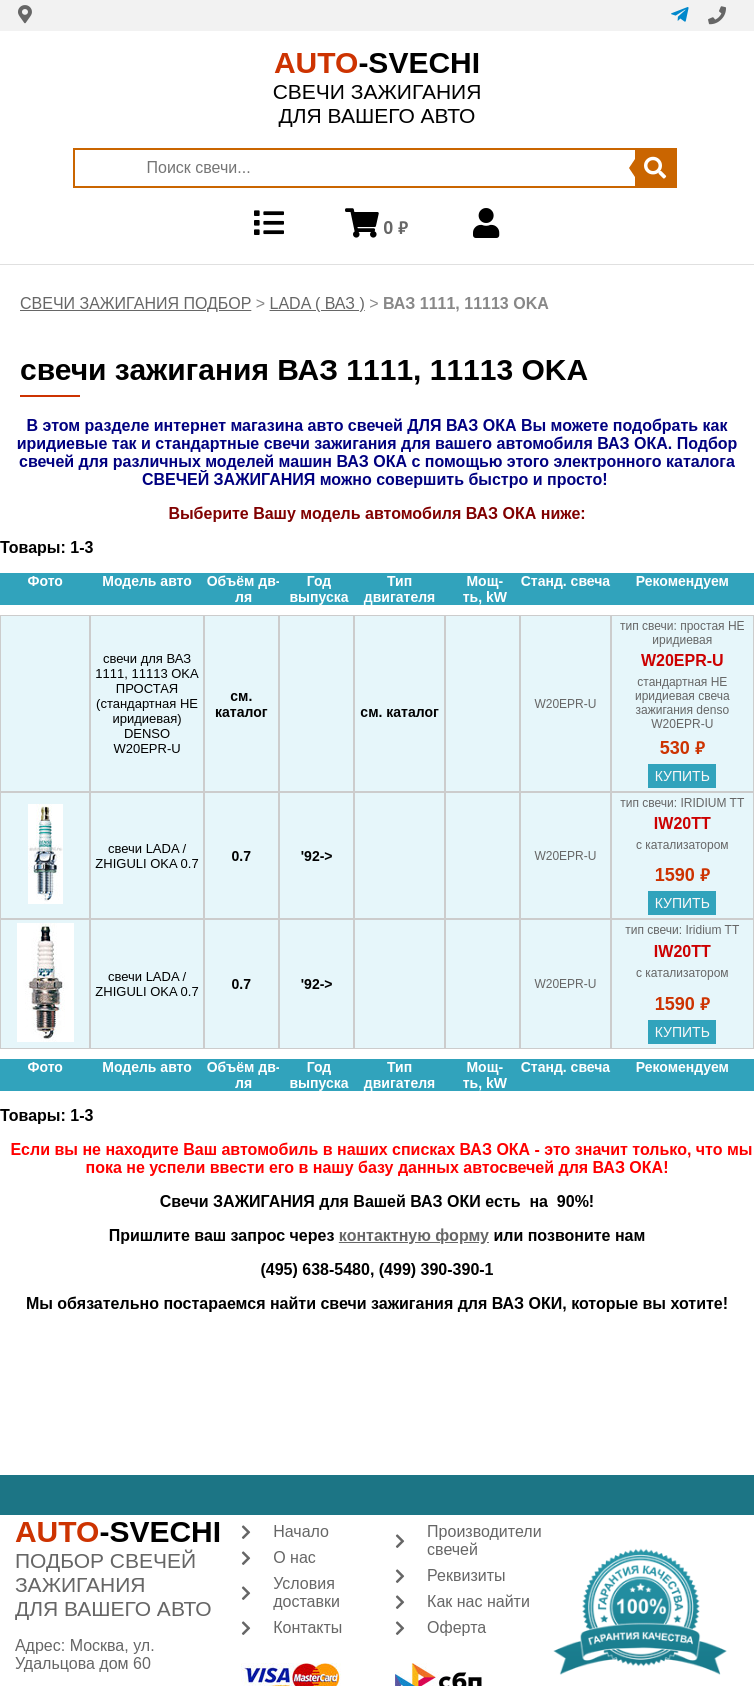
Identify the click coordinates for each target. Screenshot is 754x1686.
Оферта (456, 1627)
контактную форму (414, 1235)
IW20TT (682, 823)
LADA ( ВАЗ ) (317, 303)
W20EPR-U (682, 660)
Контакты (307, 1627)
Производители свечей (484, 1540)
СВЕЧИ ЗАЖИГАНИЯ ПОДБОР (135, 303)
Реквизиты (466, 1575)
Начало (301, 1531)
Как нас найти (478, 1601)
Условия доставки (306, 1592)
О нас (294, 1557)
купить (682, 776)
